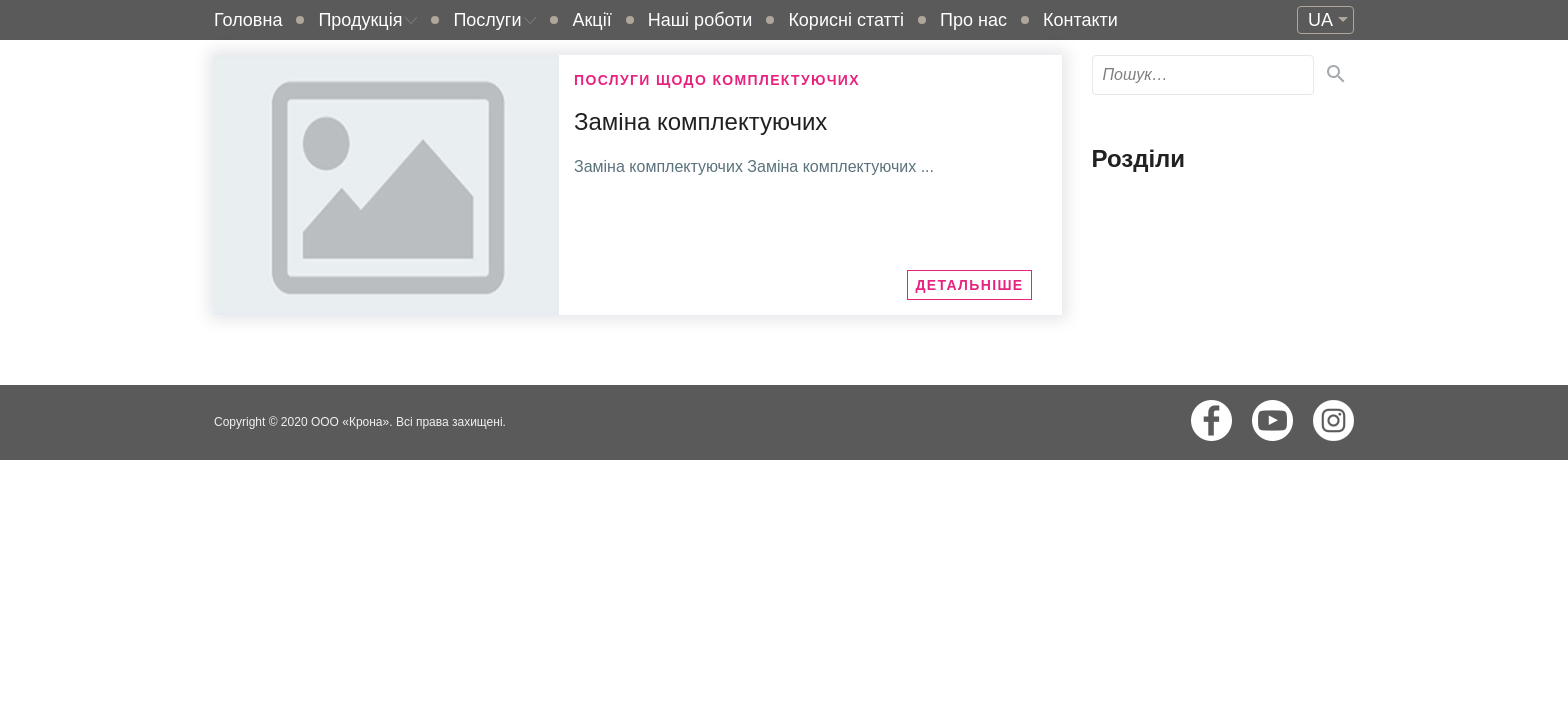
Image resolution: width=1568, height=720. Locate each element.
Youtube (1272, 420)
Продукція (360, 20)
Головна (248, 20)
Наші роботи (700, 20)
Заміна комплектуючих (700, 121)
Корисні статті (846, 20)
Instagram (1333, 420)
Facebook (1211, 420)
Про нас (973, 20)
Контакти (1080, 20)
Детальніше (969, 285)
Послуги (487, 20)
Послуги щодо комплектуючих (717, 80)
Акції (591, 20)
